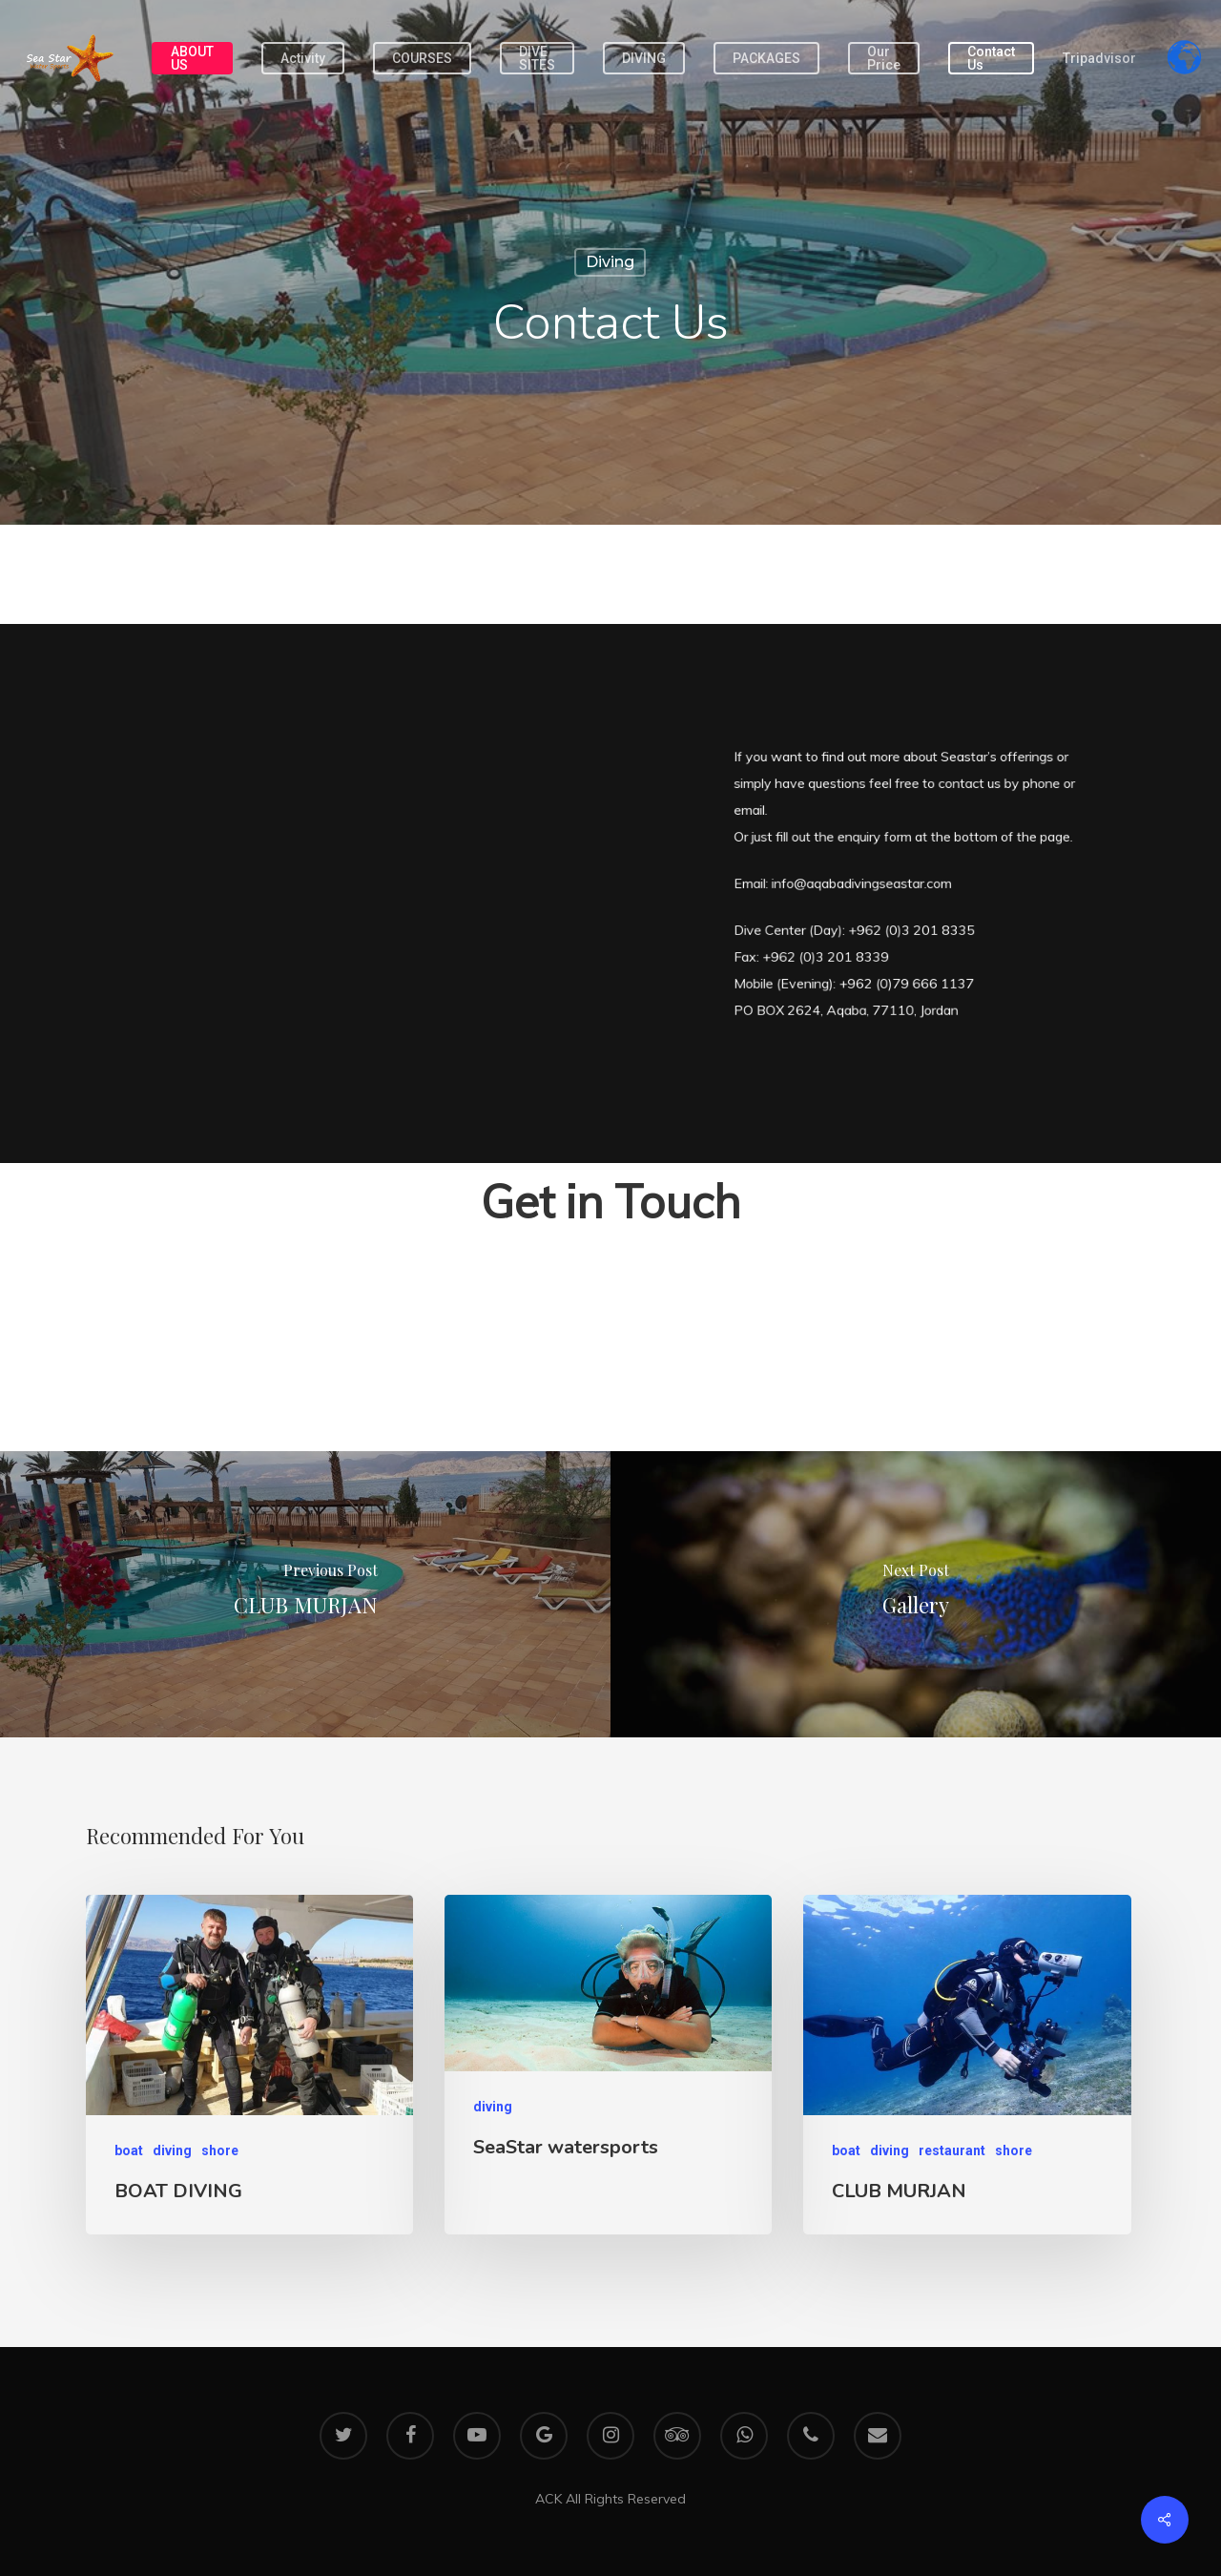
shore (219, 2150)
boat (128, 2150)
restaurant (952, 2150)
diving (610, 262)
